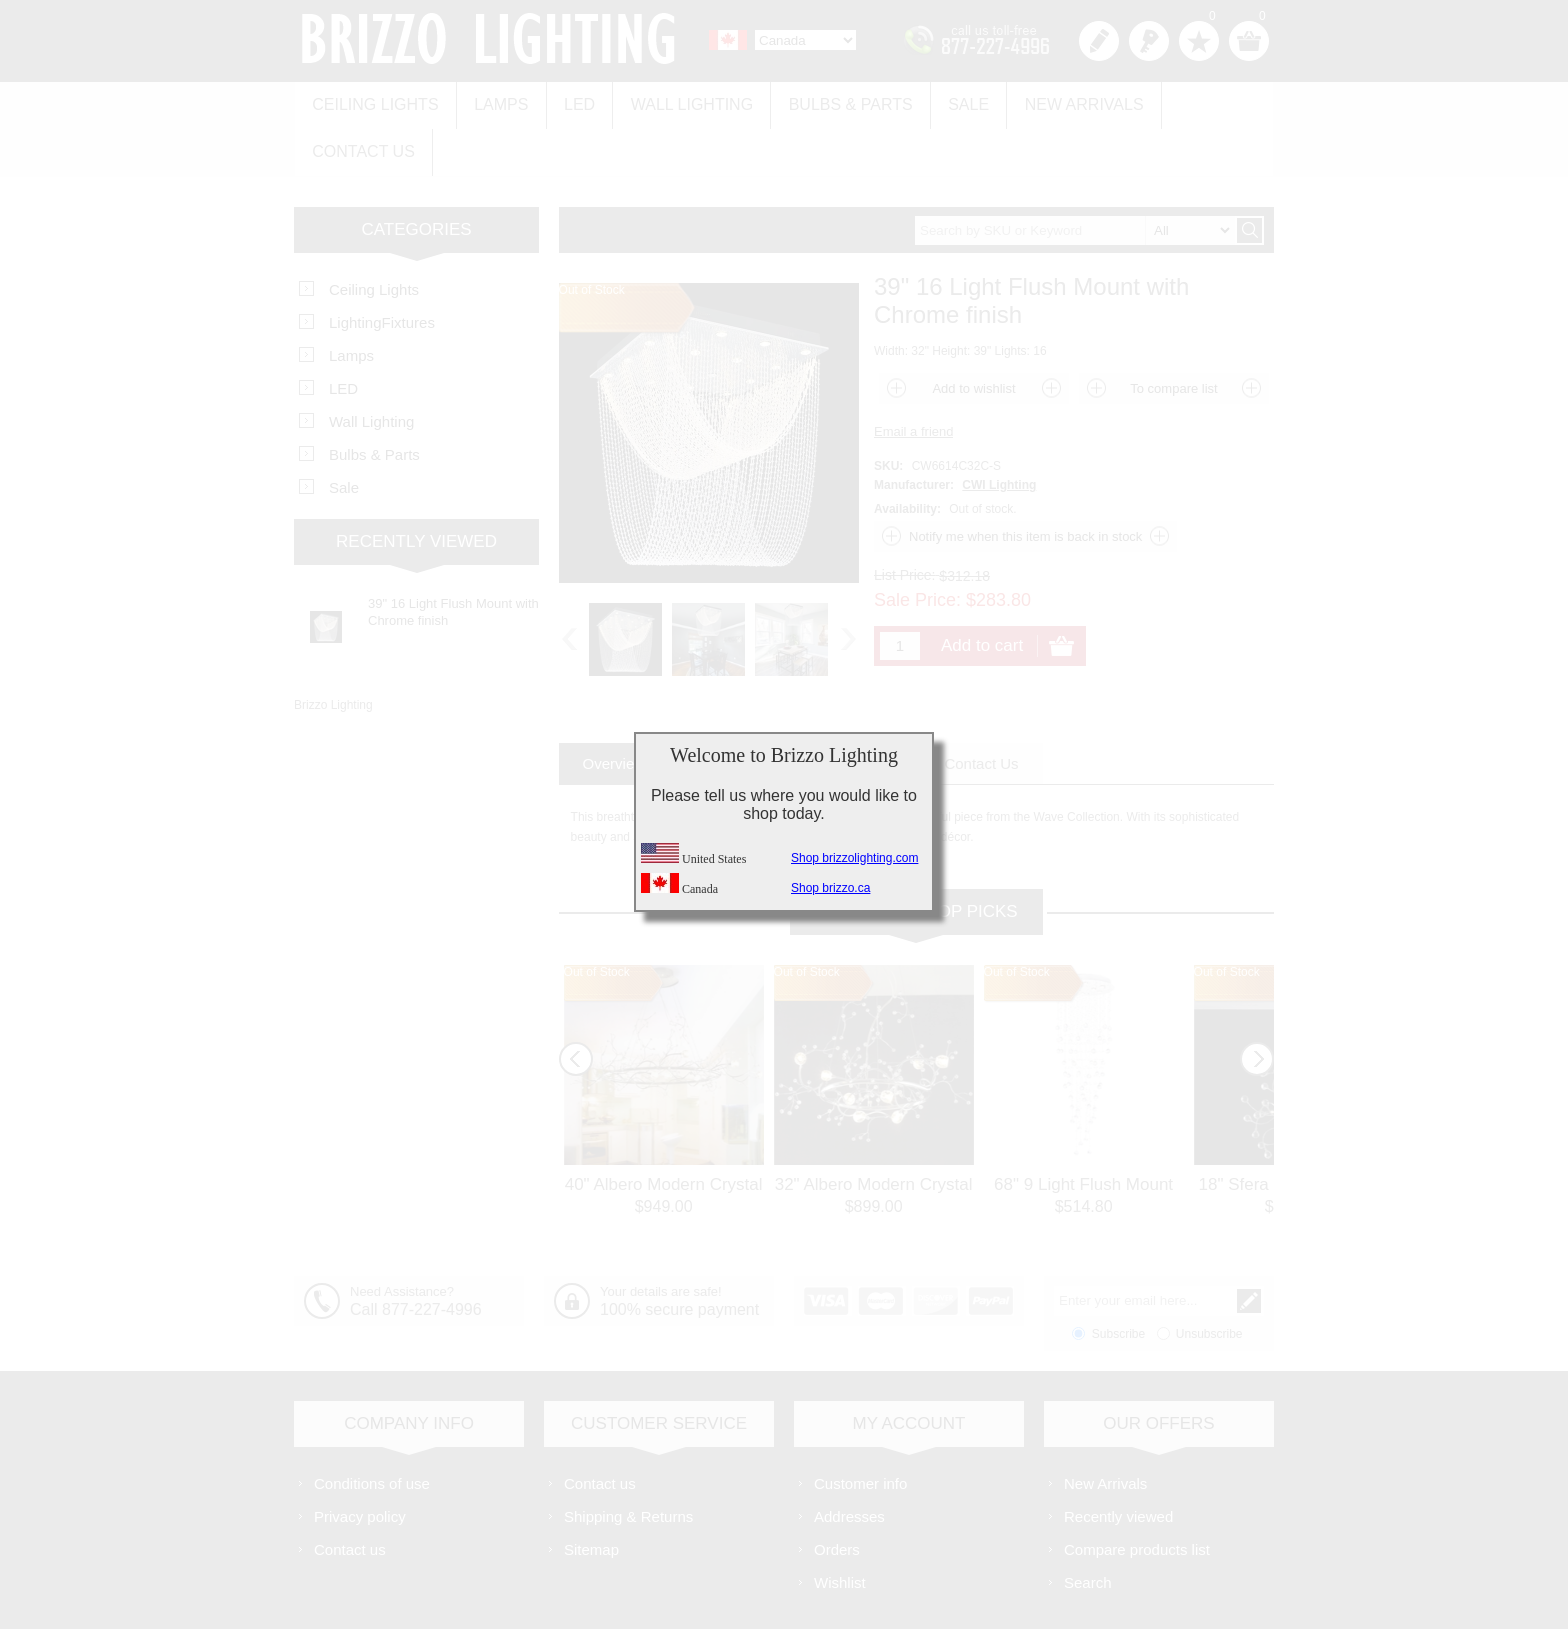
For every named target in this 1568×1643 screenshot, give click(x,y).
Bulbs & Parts (830, 101)
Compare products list (1137, 1495)
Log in (1149, 41)
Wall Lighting (676, 101)
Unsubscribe (1209, 1280)
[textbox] (1075, 176)
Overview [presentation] (614, 709)
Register (1099, 41)
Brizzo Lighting (333, 651)
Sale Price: (917, 546)
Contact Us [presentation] (981, 709)
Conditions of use (372, 1429)
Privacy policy (360, 1462)
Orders (837, 1495)
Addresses (849, 1462)
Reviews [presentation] (866, 709)
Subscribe (1118, 1280)
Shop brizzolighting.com (854, 858)
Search (1088, 1528)
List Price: (904, 521)
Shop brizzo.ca (830, 888)
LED (568, 101)
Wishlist (840, 1528)
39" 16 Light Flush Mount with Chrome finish (453, 558)
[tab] (614, 709)
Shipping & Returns (628, 1462)
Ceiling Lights (373, 101)
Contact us (1196, 101)
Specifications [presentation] (741, 709)
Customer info (860, 1429)
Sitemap (591, 1495)
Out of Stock (597, 918)
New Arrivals (1054, 101)
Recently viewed (1118, 1462)
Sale (943, 101)
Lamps (494, 101)
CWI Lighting (999, 431)
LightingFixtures (382, 268)
